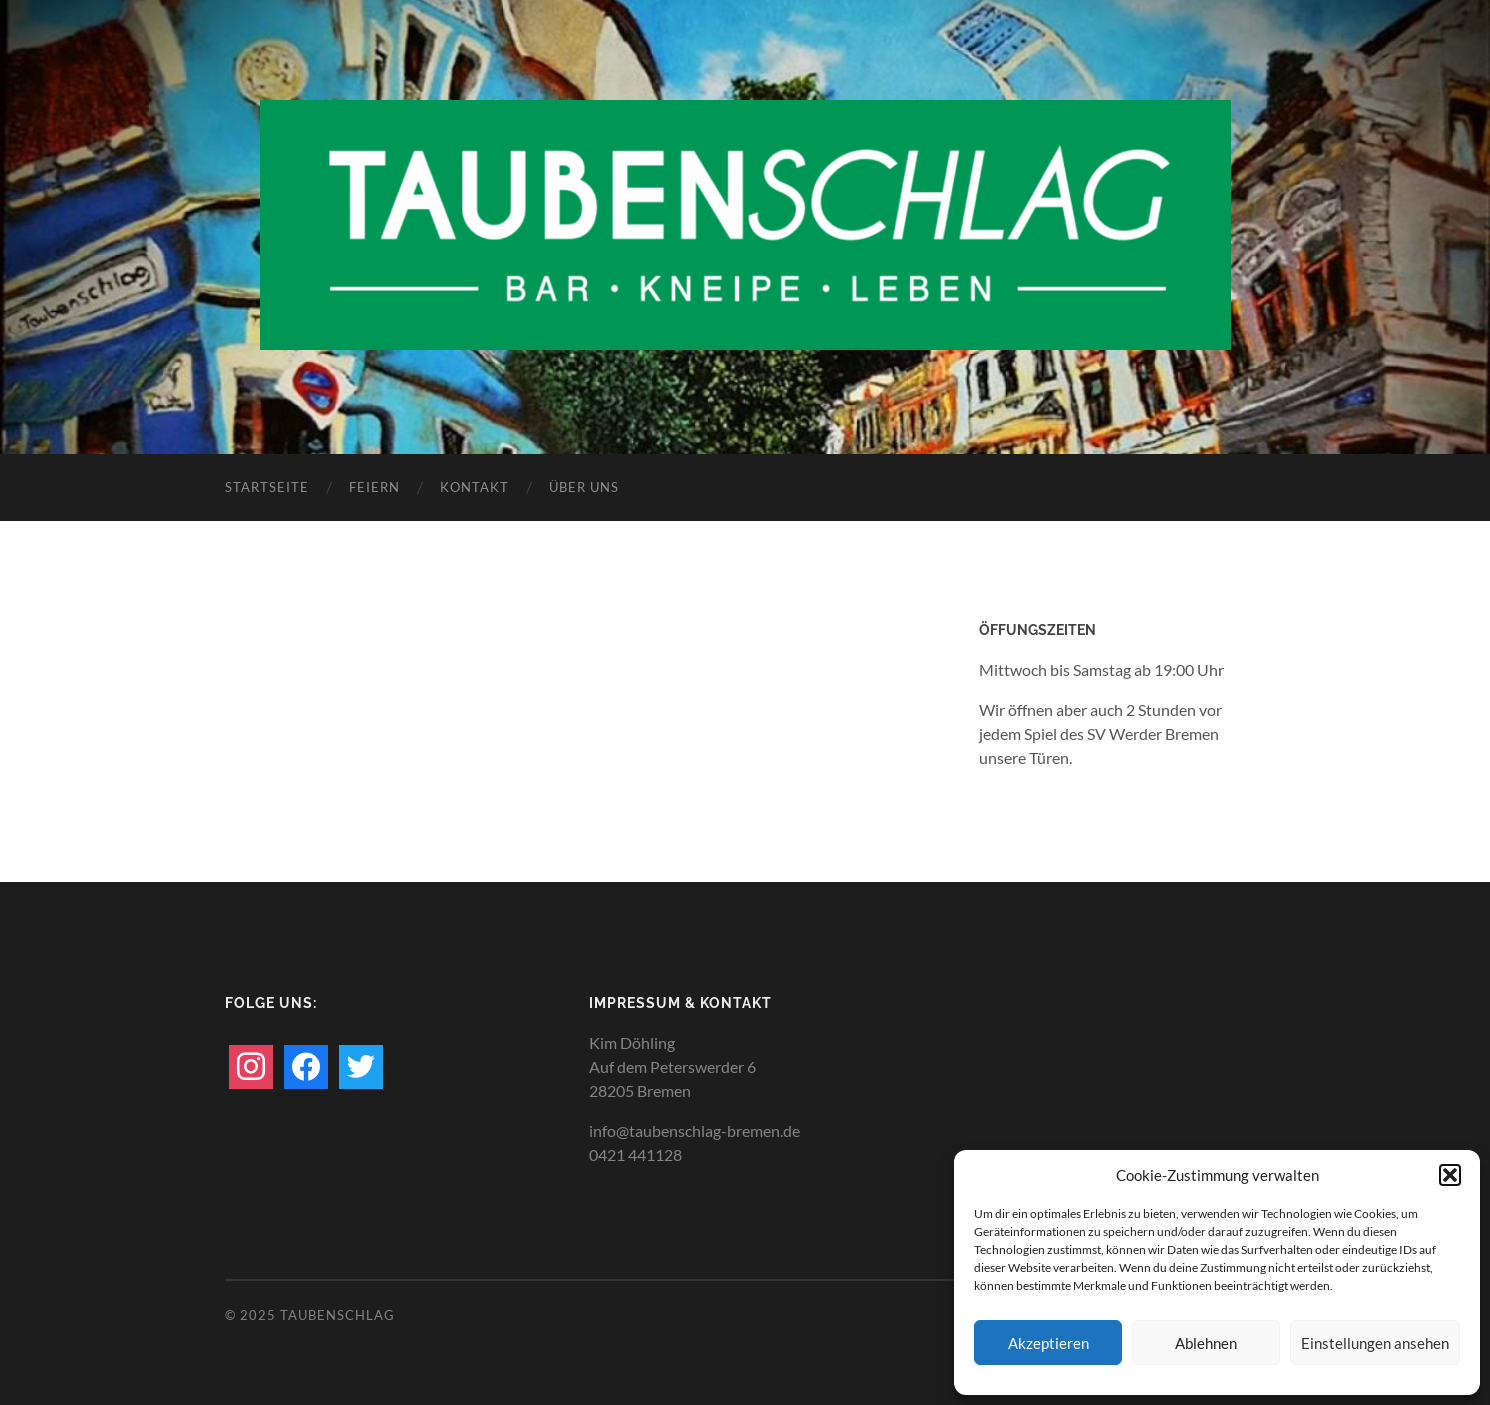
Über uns (584, 487)
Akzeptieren (1048, 1343)
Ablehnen (1206, 1343)
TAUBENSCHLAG (337, 1315)
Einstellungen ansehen (1375, 1343)
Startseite (267, 487)
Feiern (374, 487)
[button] (1450, 1175)
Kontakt (474, 487)
